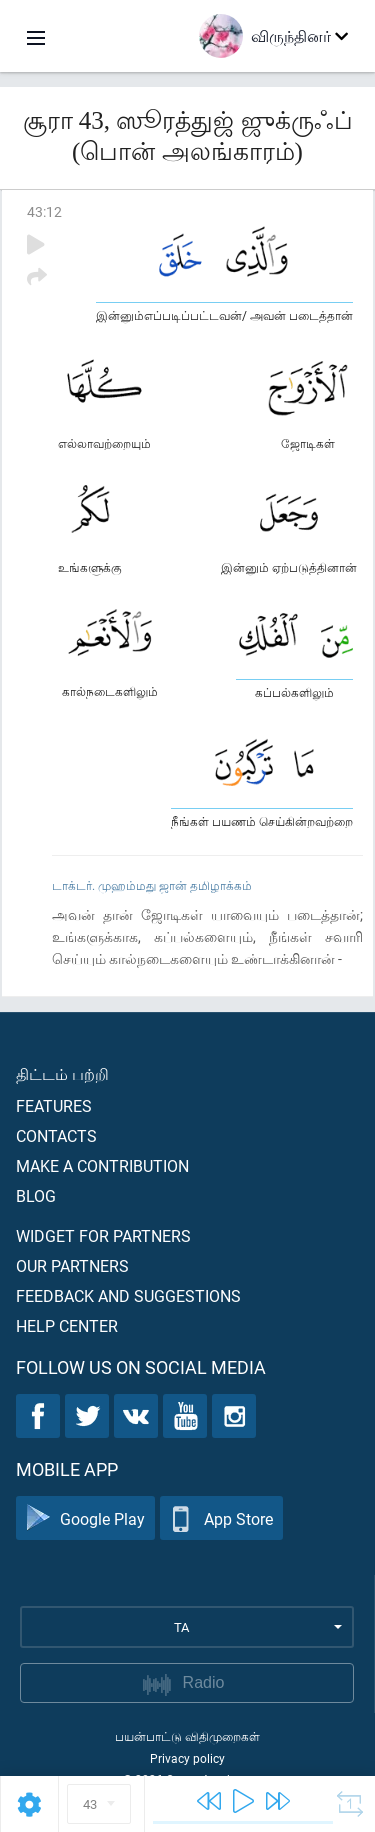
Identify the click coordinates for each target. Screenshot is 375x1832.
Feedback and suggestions (128, 1295)
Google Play (85, 1518)
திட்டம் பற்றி (62, 1073)
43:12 (44, 211)
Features (54, 1105)
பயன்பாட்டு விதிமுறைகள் (187, 1736)
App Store (221, 1518)
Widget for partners (103, 1235)
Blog (36, 1195)
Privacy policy (187, 1758)
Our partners (72, 1265)
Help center (67, 1325)
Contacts (56, 1135)
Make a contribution (102, 1165)
